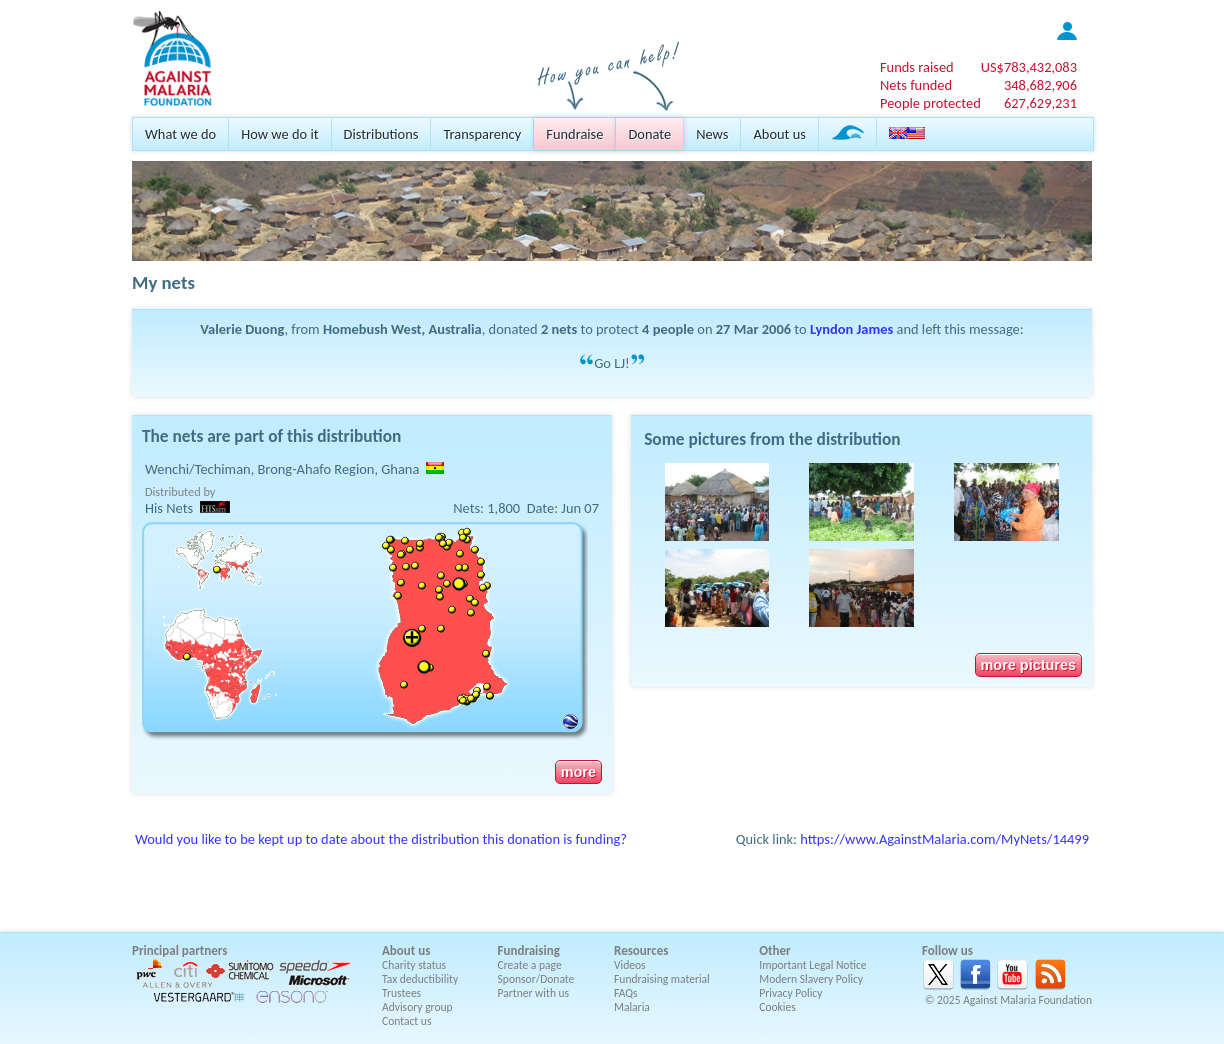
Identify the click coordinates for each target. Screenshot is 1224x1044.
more (578, 772)
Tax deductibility (420, 979)
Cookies (777, 1007)
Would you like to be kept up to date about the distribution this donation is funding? (381, 839)
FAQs (626, 993)
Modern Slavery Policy (811, 979)
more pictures (1028, 665)
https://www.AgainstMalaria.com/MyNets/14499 (944, 839)
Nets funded (916, 85)
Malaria (632, 1007)
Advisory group (417, 1007)
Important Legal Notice (812, 965)
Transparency (482, 134)
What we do (180, 134)
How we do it (279, 134)
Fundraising (529, 950)
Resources (641, 950)
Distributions (381, 134)
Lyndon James (851, 329)
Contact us (406, 1021)
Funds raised (917, 67)
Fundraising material (662, 979)
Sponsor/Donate (536, 979)
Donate (649, 134)
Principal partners (179, 950)
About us (779, 134)
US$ (1029, 67)
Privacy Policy (790, 993)
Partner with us (534, 993)
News (712, 134)
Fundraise (574, 134)
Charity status (414, 965)
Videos (630, 965)
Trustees (401, 993)
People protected (930, 103)
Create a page (530, 965)
